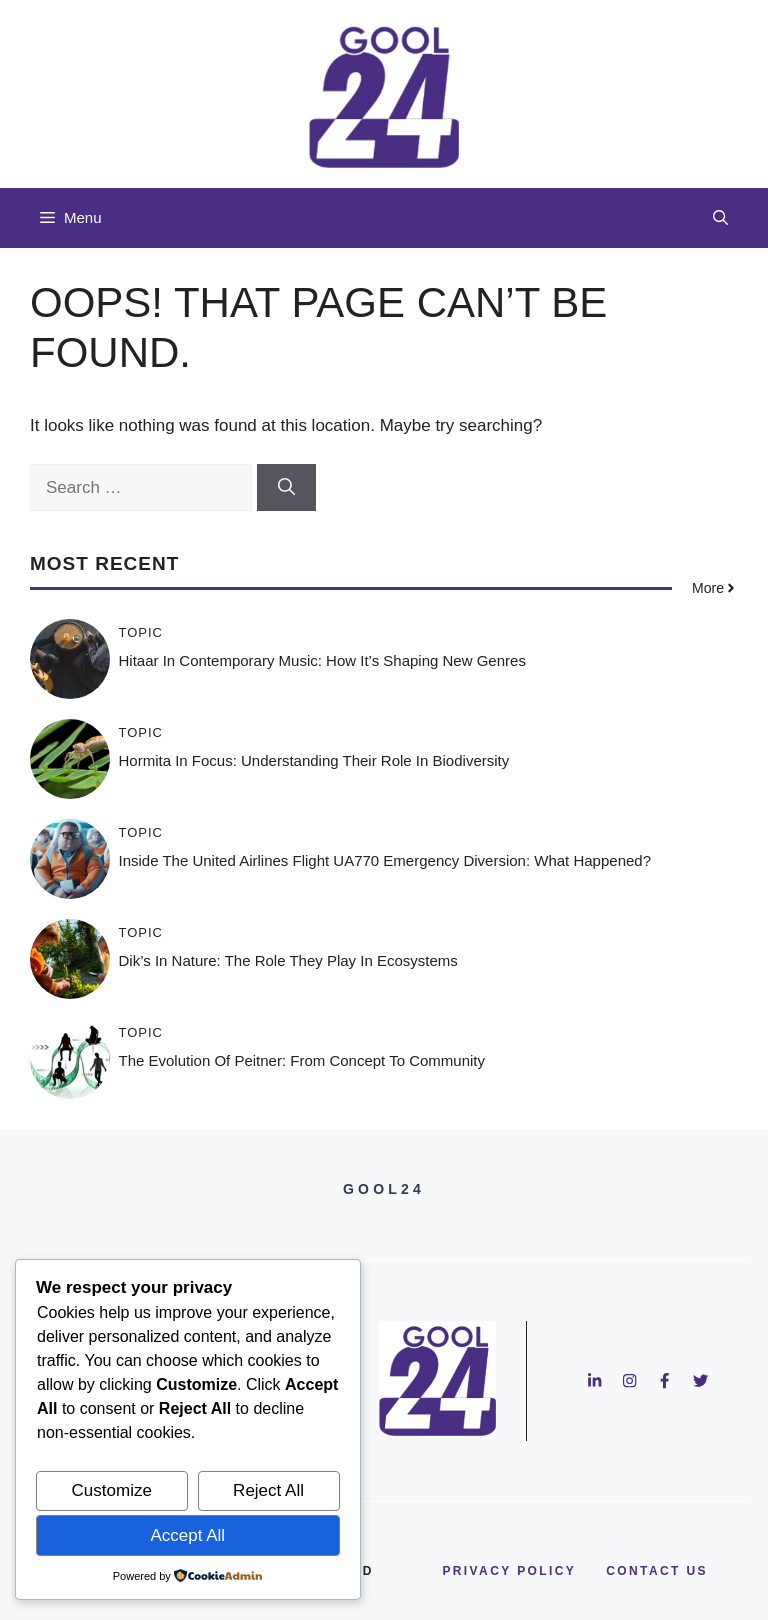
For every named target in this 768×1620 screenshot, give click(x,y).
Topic (141, 632)
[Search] (286, 488)
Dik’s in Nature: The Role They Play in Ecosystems (288, 960)
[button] (720, 218)
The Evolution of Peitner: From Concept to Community (302, 1060)
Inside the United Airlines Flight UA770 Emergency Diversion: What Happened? (385, 860)
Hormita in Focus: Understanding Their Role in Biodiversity (314, 760)
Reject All (268, 1490)
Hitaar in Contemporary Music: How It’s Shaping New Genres (322, 660)
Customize (112, 1490)
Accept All (187, 1535)
